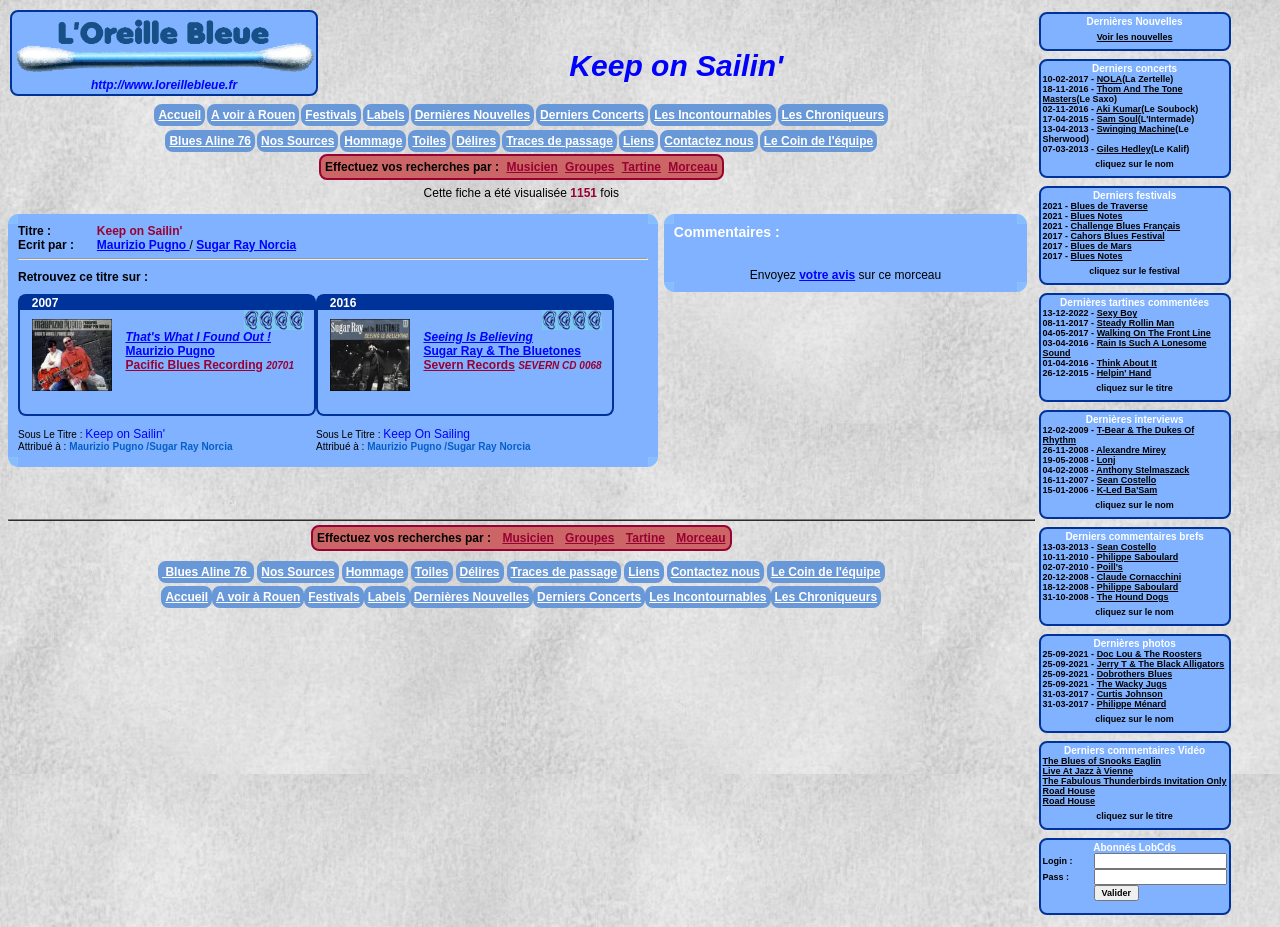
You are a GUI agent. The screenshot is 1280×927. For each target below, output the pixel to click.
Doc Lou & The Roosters (1149, 654)
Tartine (641, 167)
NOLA (1110, 79)
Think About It (1127, 363)
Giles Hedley (1124, 149)
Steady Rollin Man (1136, 323)
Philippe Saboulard (1138, 557)
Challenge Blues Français (1126, 226)
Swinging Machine (1136, 129)
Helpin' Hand (1124, 373)
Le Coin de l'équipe (819, 141)
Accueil (179, 115)
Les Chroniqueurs (833, 115)
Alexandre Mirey (1131, 450)
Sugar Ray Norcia (246, 245)
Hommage (373, 141)
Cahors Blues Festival (1118, 236)
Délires (476, 141)
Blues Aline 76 (210, 141)
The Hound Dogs (1133, 597)
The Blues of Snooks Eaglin (1102, 761)
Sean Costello (1127, 480)
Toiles (429, 141)
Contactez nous (708, 141)
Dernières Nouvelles (472, 115)
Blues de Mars (1101, 246)
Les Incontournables (712, 115)
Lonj (1106, 460)
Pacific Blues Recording (193, 365)
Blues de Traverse (1109, 206)
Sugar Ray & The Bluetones (501, 351)
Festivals (330, 115)
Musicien (531, 167)
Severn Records (468, 365)
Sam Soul (1117, 119)
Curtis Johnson (1130, 694)
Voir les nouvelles (1135, 37)
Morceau (692, 167)
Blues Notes (1097, 216)
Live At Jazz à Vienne (1088, 771)
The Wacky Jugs (1132, 684)
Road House (1069, 791)
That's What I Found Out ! (198, 337)
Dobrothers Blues (1135, 674)
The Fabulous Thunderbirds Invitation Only (1135, 781)
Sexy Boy (1117, 313)
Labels (386, 115)
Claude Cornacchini (1139, 577)
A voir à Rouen (253, 115)
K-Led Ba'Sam (1127, 490)
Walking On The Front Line (1154, 333)
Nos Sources (297, 141)
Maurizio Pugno (143, 245)
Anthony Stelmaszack (1142, 470)
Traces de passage (559, 141)
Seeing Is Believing (477, 337)
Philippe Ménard (1132, 704)
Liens (638, 141)
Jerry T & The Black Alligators (1161, 664)
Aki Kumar (1118, 109)
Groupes (589, 167)
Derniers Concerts (592, 115)
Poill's (1110, 567)
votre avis (827, 275)
